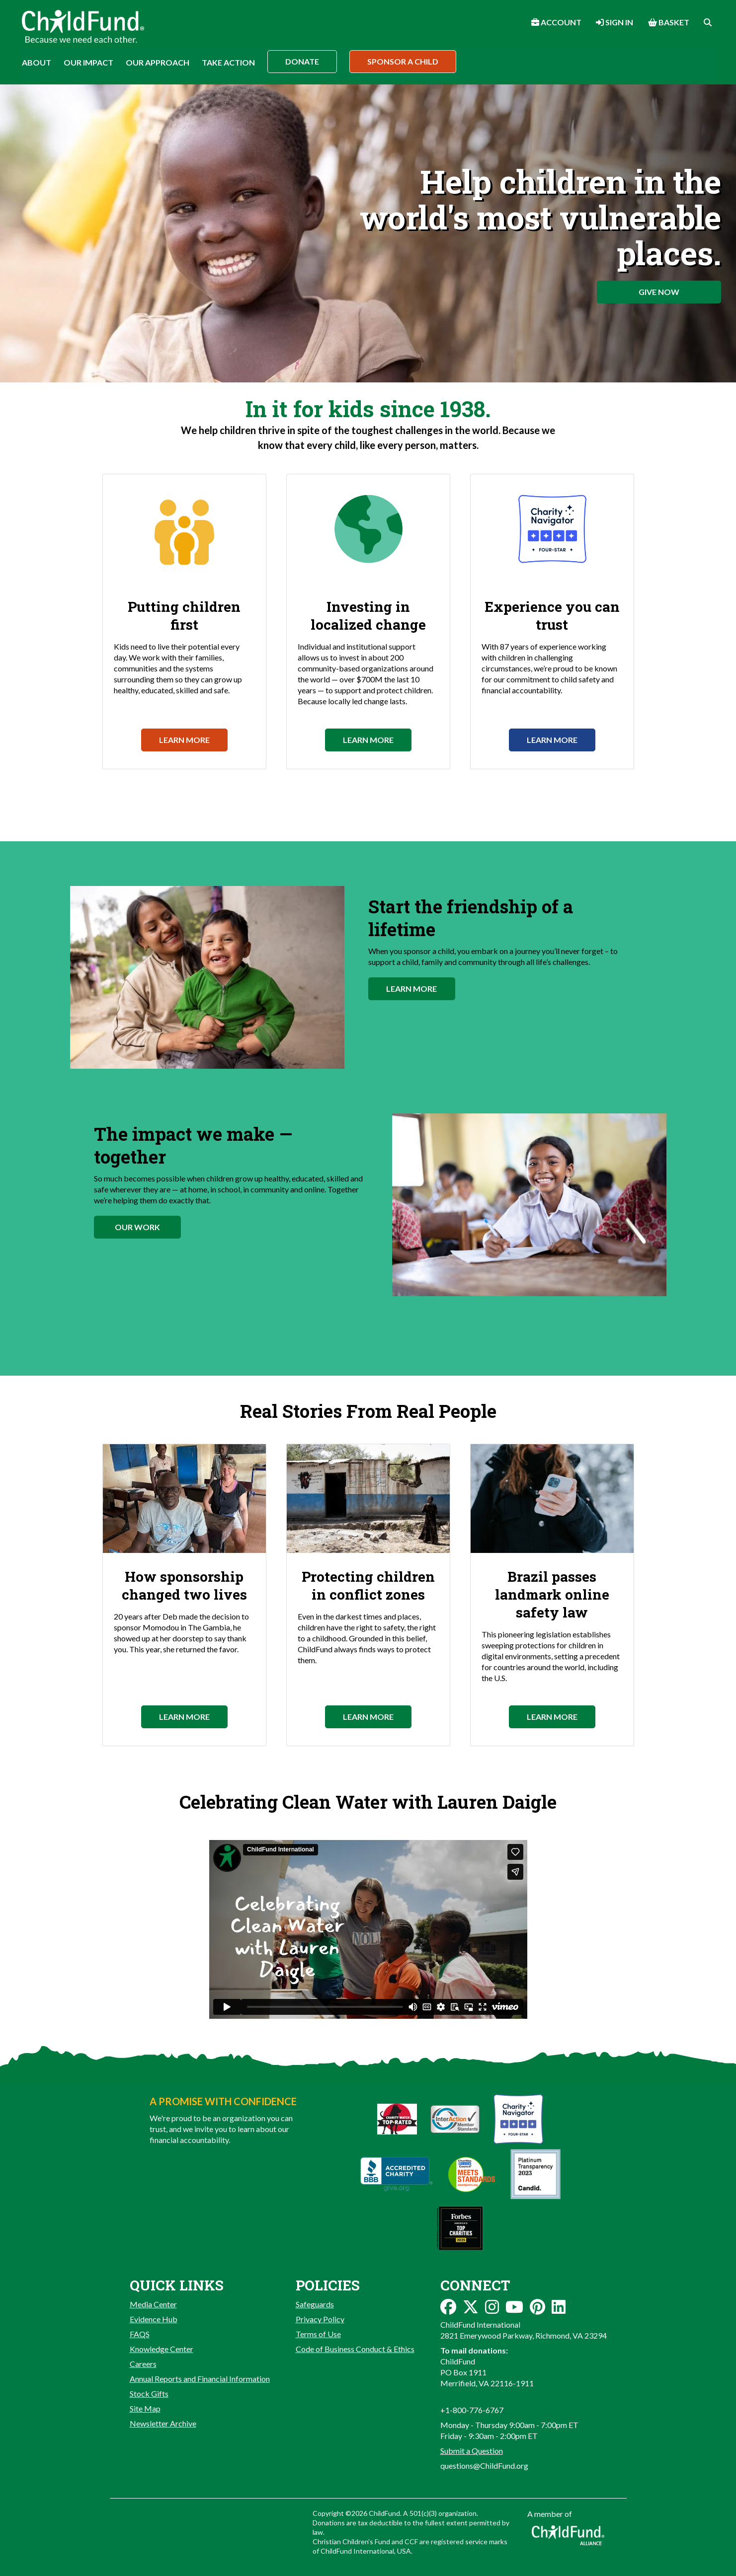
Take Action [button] (228, 62)
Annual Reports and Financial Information (200, 2378)
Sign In (614, 22)
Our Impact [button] (88, 62)
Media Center (153, 2304)
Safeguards (315, 2304)
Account (556, 22)
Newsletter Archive (163, 2423)
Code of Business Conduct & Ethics (355, 2349)
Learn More (184, 739)
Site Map (145, 2408)
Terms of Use (318, 2334)
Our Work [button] (137, 1227)
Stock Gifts (149, 2393)
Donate (302, 61)
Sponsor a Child (402, 61)
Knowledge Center (161, 2349)
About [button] (36, 62)
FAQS (140, 2334)
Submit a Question (471, 2450)
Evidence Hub (153, 2319)
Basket (668, 22)
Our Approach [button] (157, 62)
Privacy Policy (320, 2319)
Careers (143, 2363)
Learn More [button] (411, 988)
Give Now (659, 291)
